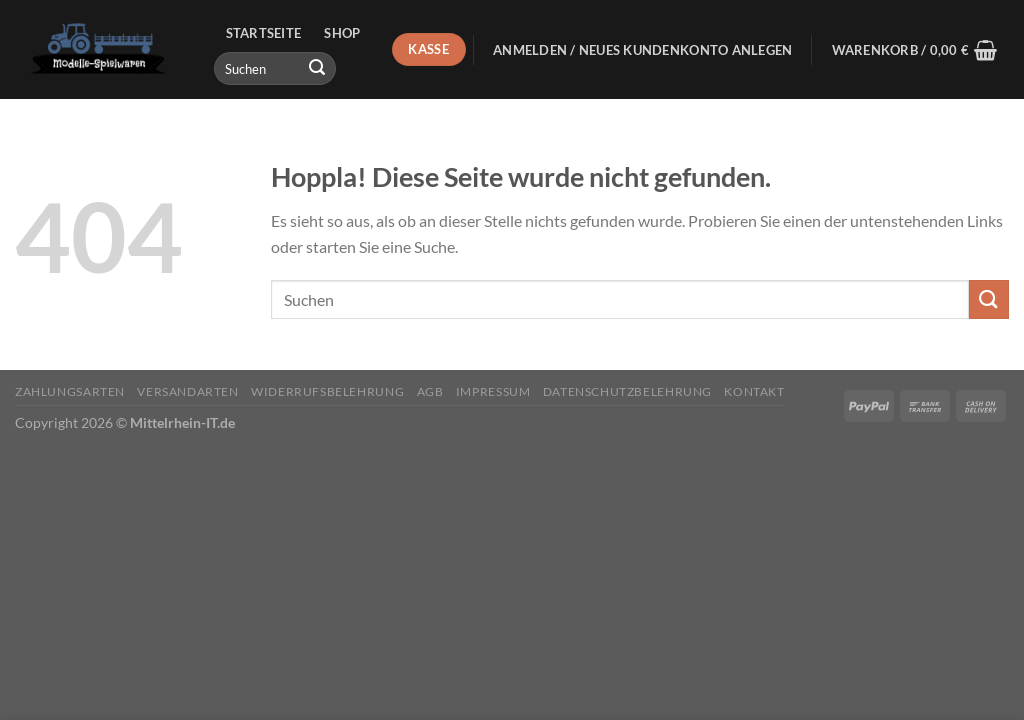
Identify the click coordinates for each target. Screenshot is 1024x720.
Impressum (493, 391)
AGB (430, 391)
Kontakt (754, 391)
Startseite (264, 33)
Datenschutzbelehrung (627, 391)
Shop (342, 33)
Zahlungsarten (70, 391)
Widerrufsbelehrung (327, 391)
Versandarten (187, 391)
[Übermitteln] (317, 69)
